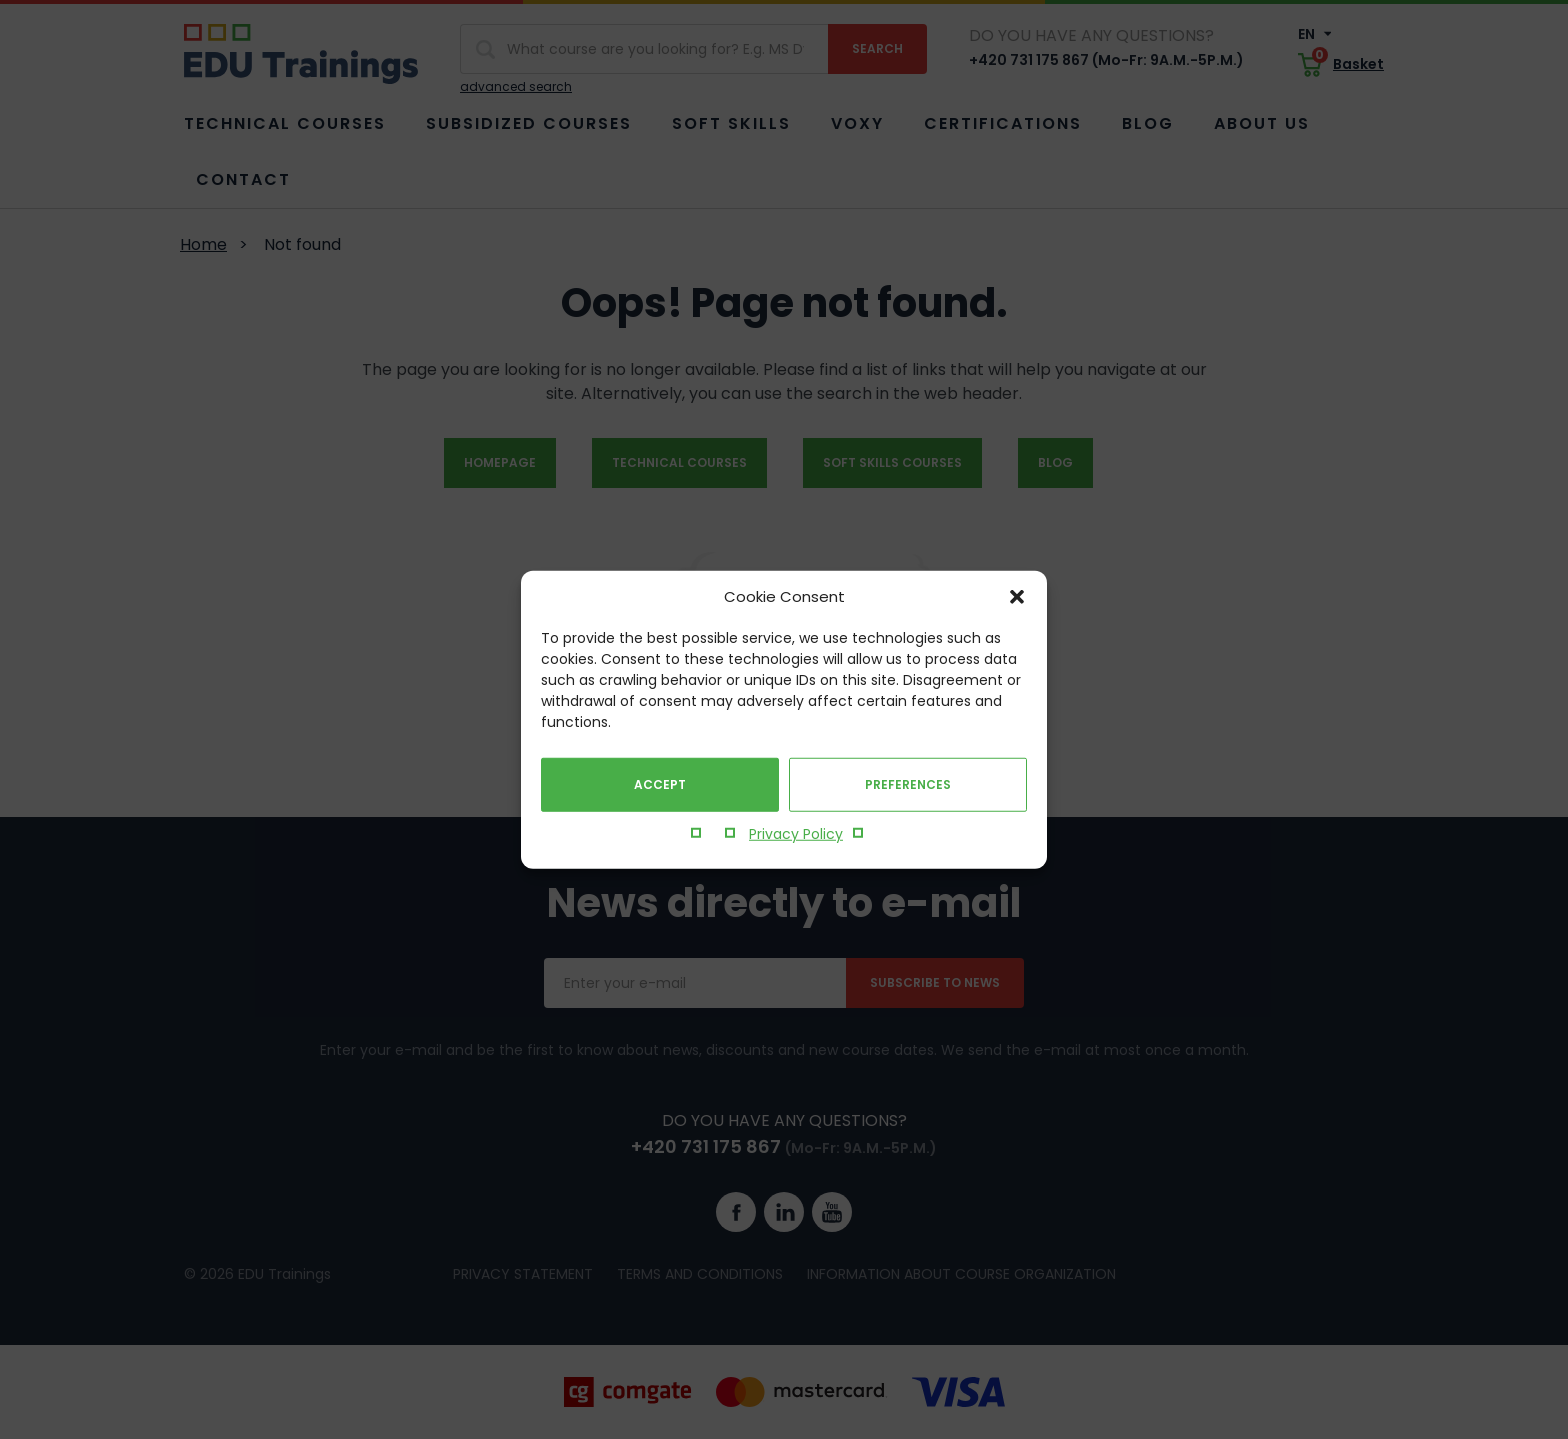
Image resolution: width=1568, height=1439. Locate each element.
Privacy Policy (796, 834)
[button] (1017, 597)
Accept (660, 784)
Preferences (908, 784)
